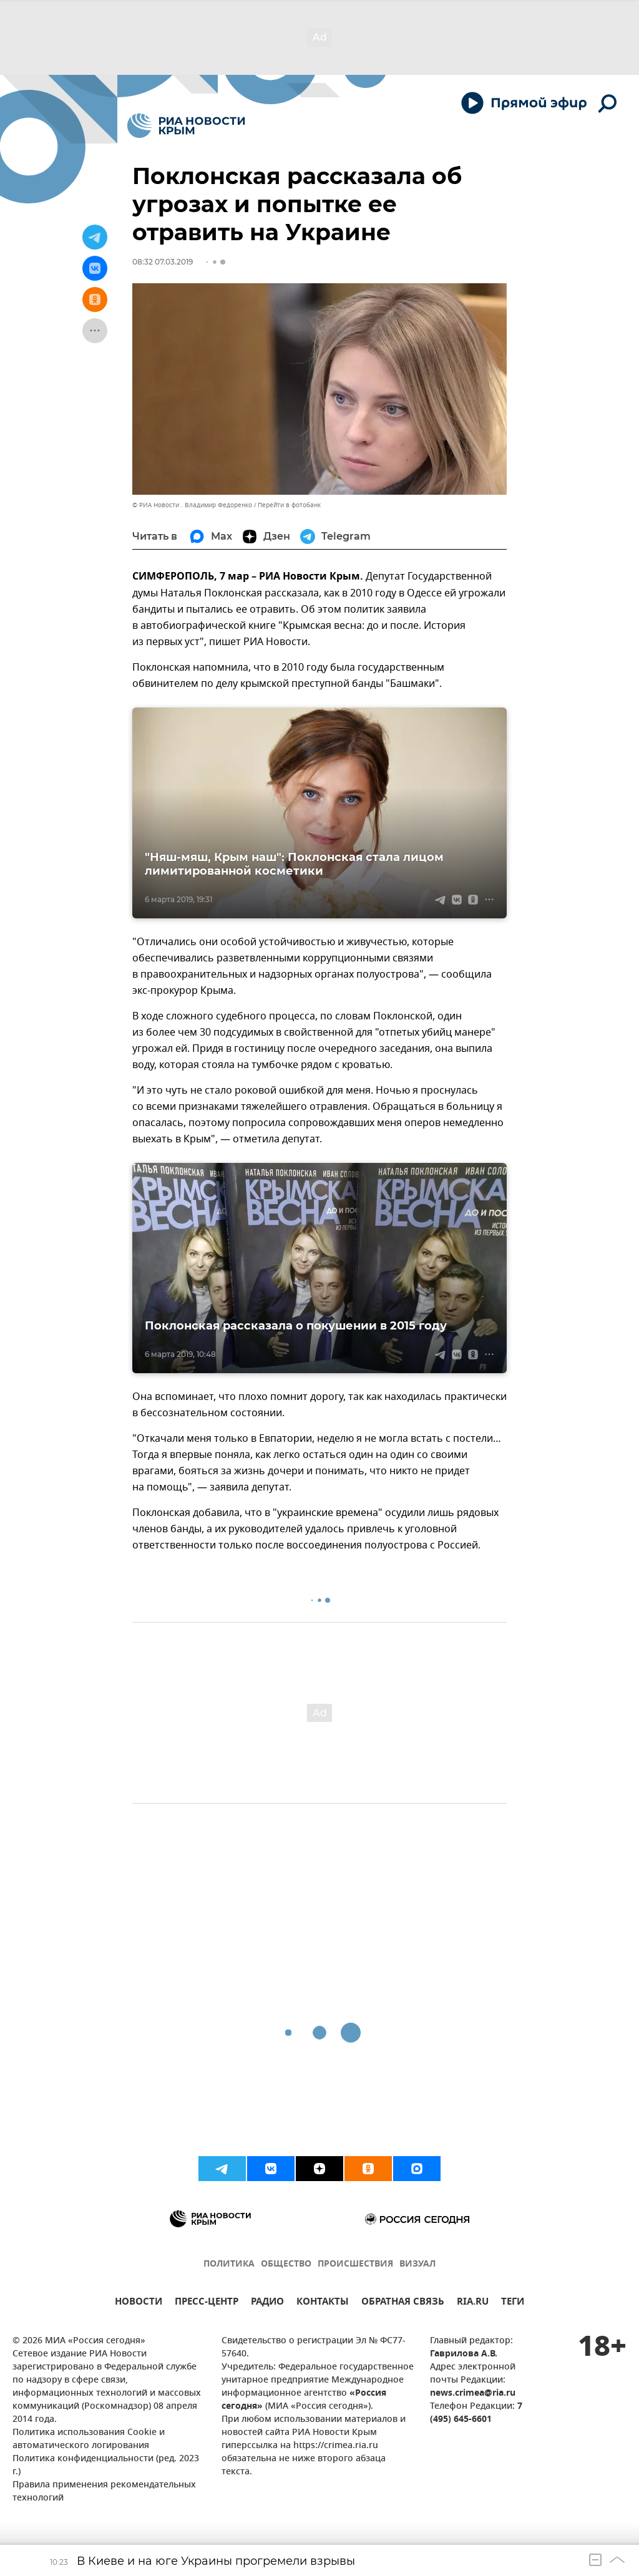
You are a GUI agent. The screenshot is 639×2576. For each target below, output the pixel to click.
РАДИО (267, 2303)
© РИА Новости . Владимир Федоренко (192, 505)
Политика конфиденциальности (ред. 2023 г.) (105, 2465)
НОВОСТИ (138, 2303)
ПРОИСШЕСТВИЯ (355, 2264)
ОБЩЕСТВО (286, 2264)
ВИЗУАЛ (417, 2264)
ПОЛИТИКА (229, 2264)
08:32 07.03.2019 (162, 261)
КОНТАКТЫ (322, 2303)
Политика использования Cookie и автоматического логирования (88, 2439)
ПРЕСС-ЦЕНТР (206, 2303)
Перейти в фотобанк (289, 505)
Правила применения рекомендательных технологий (104, 2492)
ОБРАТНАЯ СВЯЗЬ (402, 2303)
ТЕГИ (512, 2303)
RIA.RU (473, 2303)
